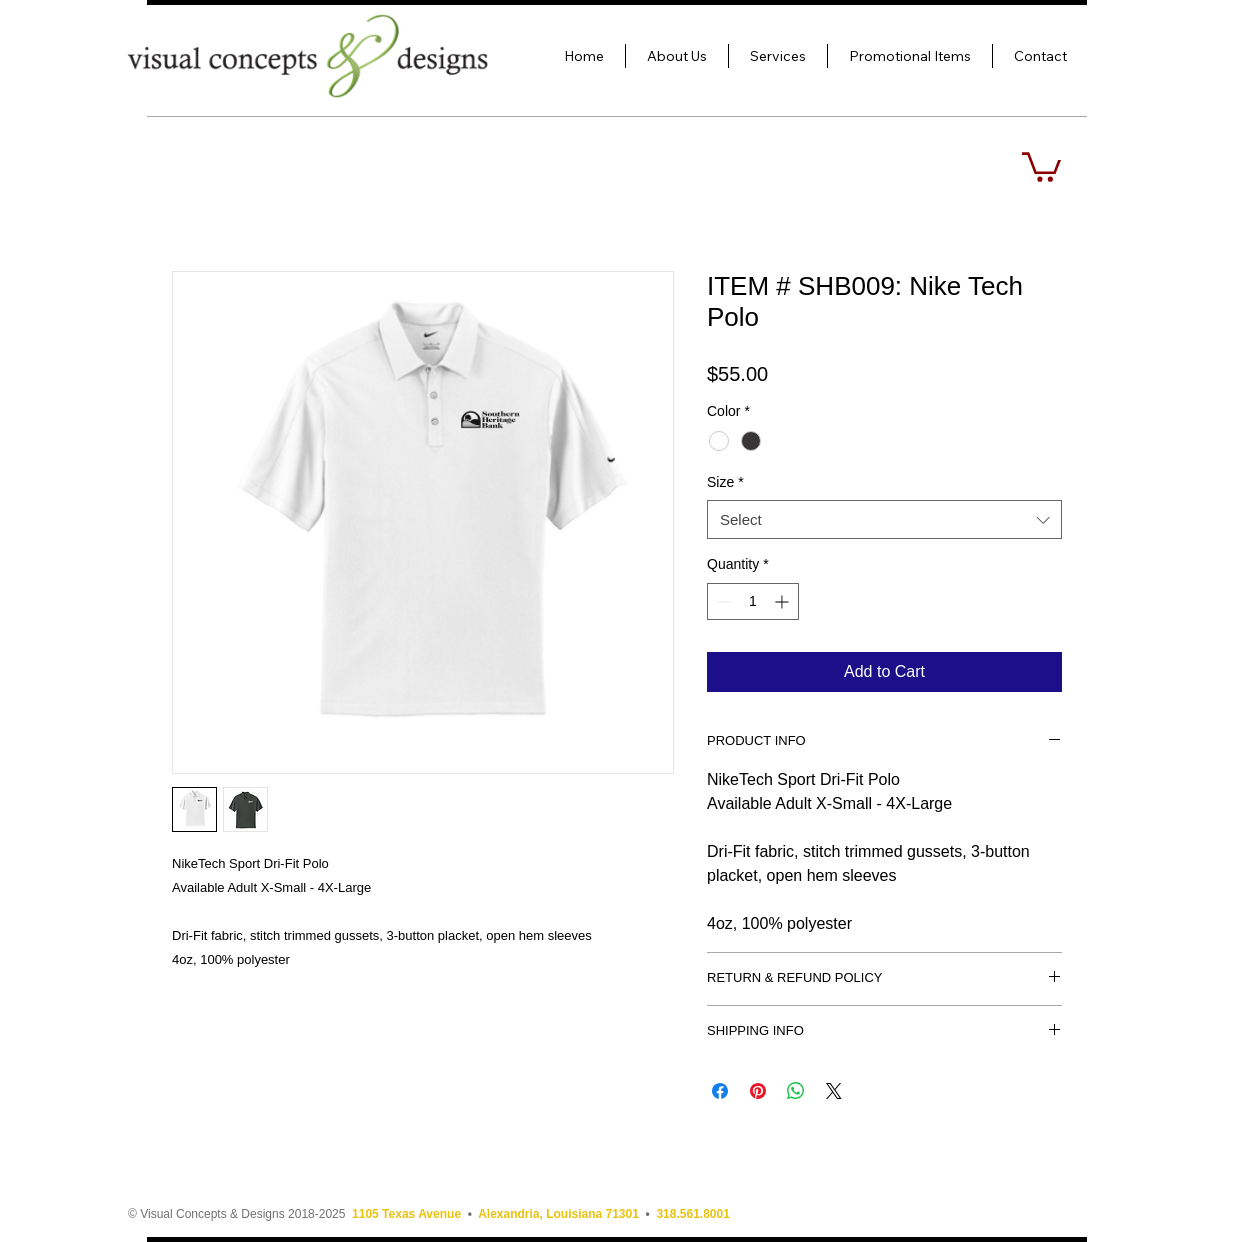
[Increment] (783, 601)
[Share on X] (834, 1091)
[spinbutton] (753, 601)
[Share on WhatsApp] (796, 1091)
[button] (1041, 165)
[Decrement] (722, 601)
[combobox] (884, 519)
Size (725, 482)
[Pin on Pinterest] (758, 1091)
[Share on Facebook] (720, 1091)
